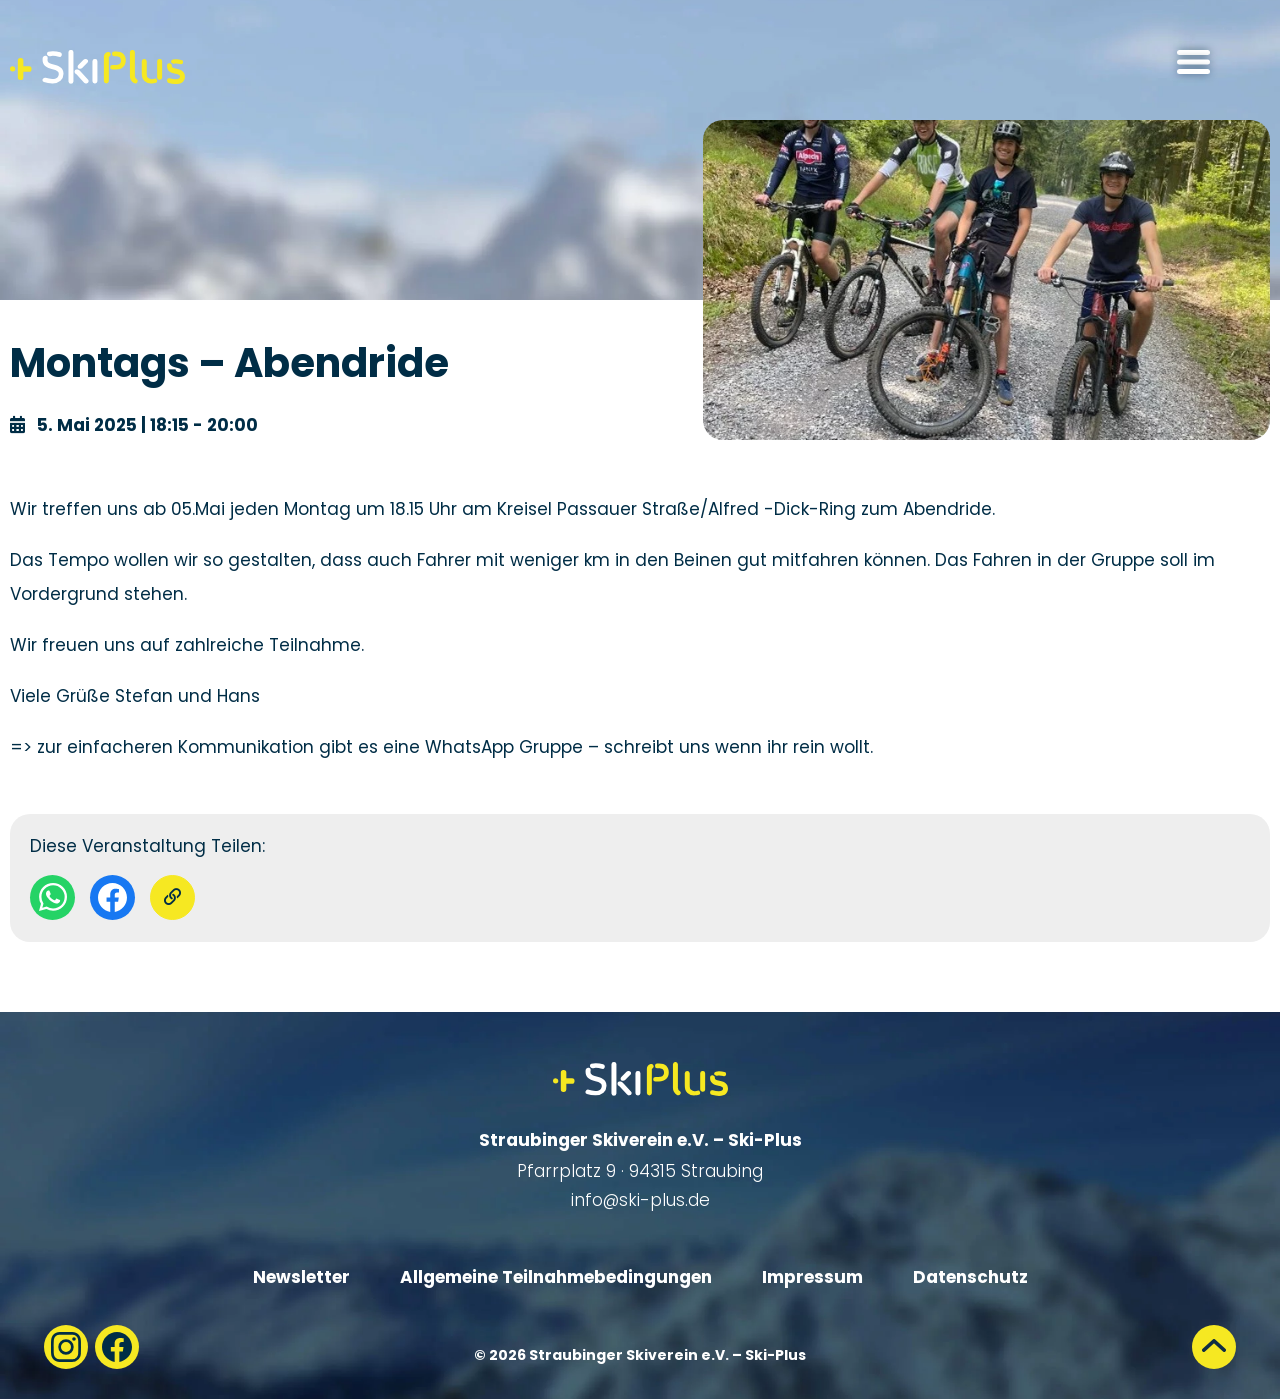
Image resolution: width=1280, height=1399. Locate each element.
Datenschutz (970, 1277)
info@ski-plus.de (640, 1200)
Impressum (812, 1277)
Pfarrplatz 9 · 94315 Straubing (640, 1171)
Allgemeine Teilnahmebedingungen (556, 1277)
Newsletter (301, 1277)
